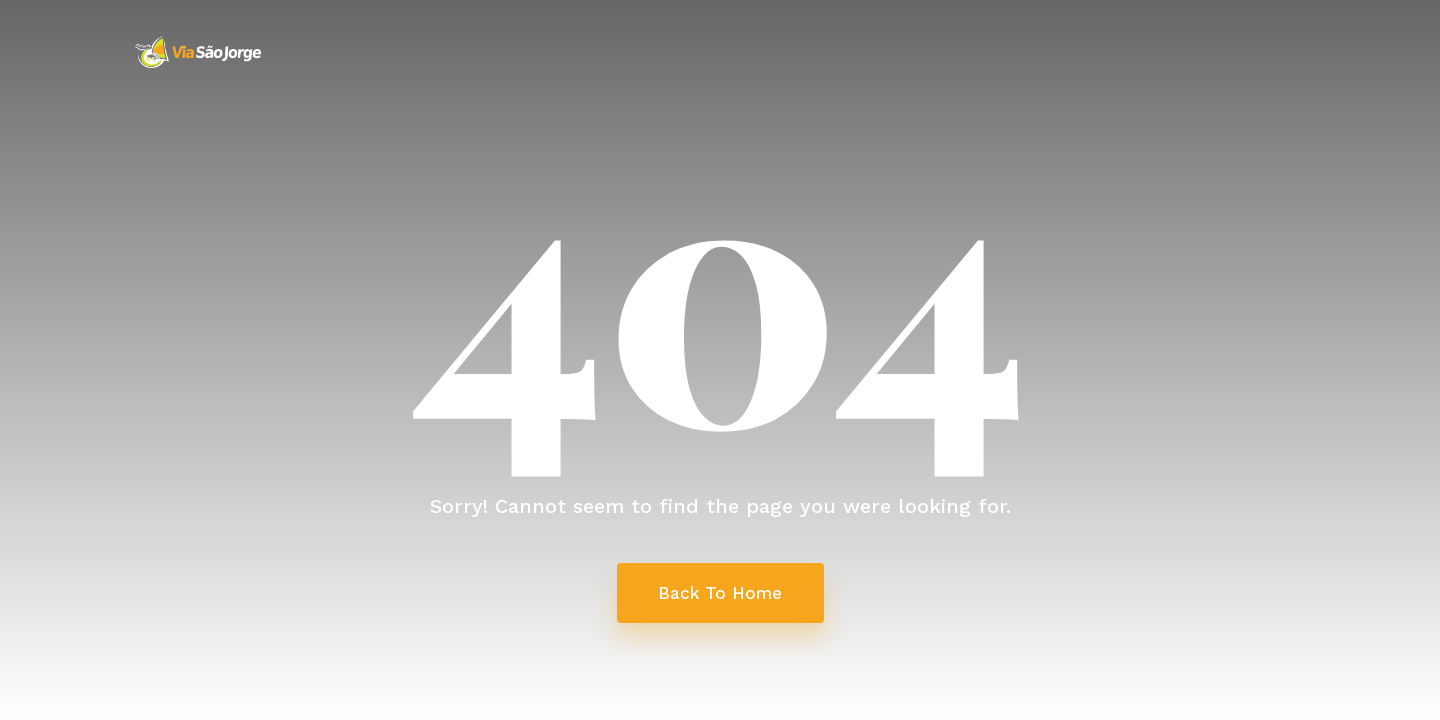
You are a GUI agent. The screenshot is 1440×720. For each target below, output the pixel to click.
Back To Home (720, 593)
